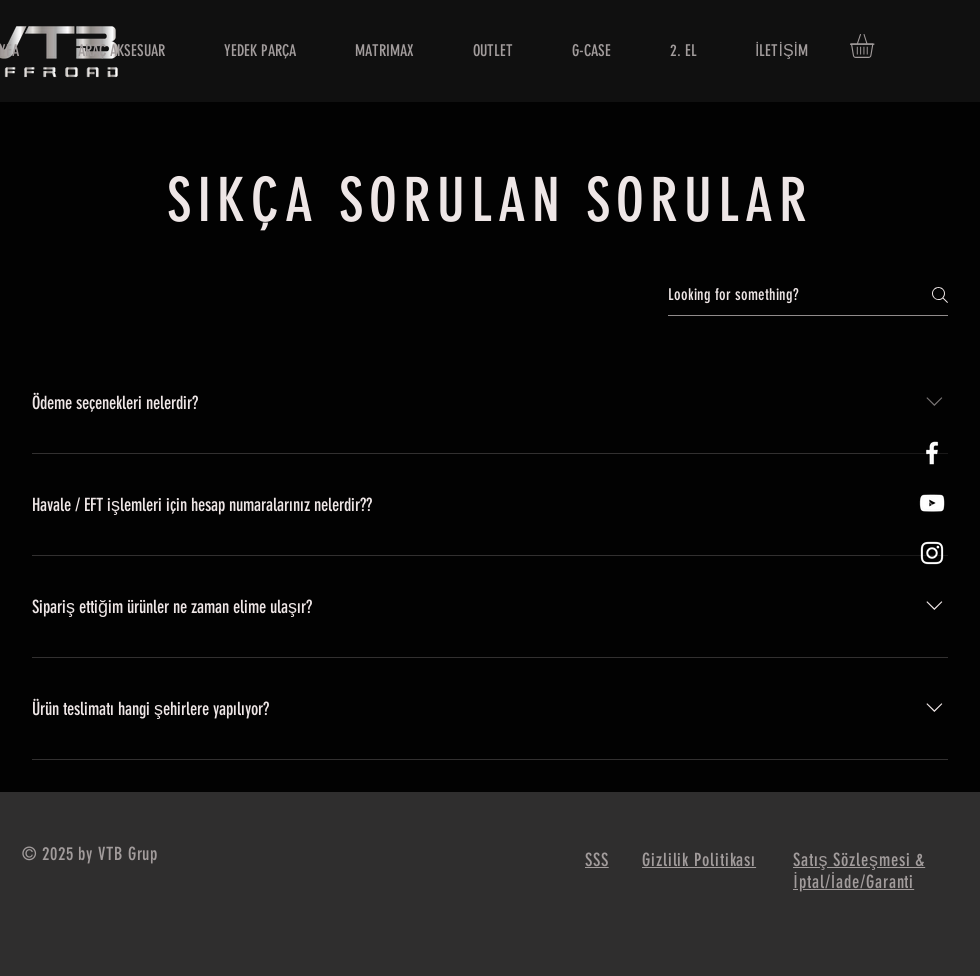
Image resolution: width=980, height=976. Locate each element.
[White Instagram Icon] (932, 553)
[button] (876, 46)
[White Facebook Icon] (932, 453)
